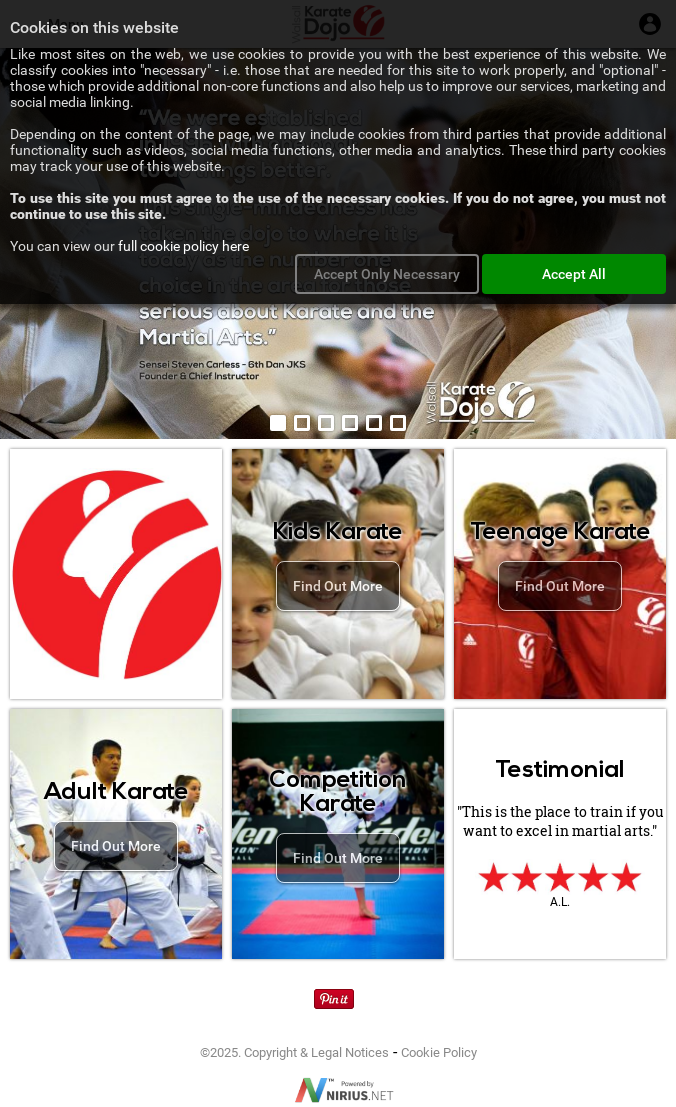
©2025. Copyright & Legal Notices (294, 1052)
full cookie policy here (183, 246)
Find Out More (338, 586)
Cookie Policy (439, 1052)
